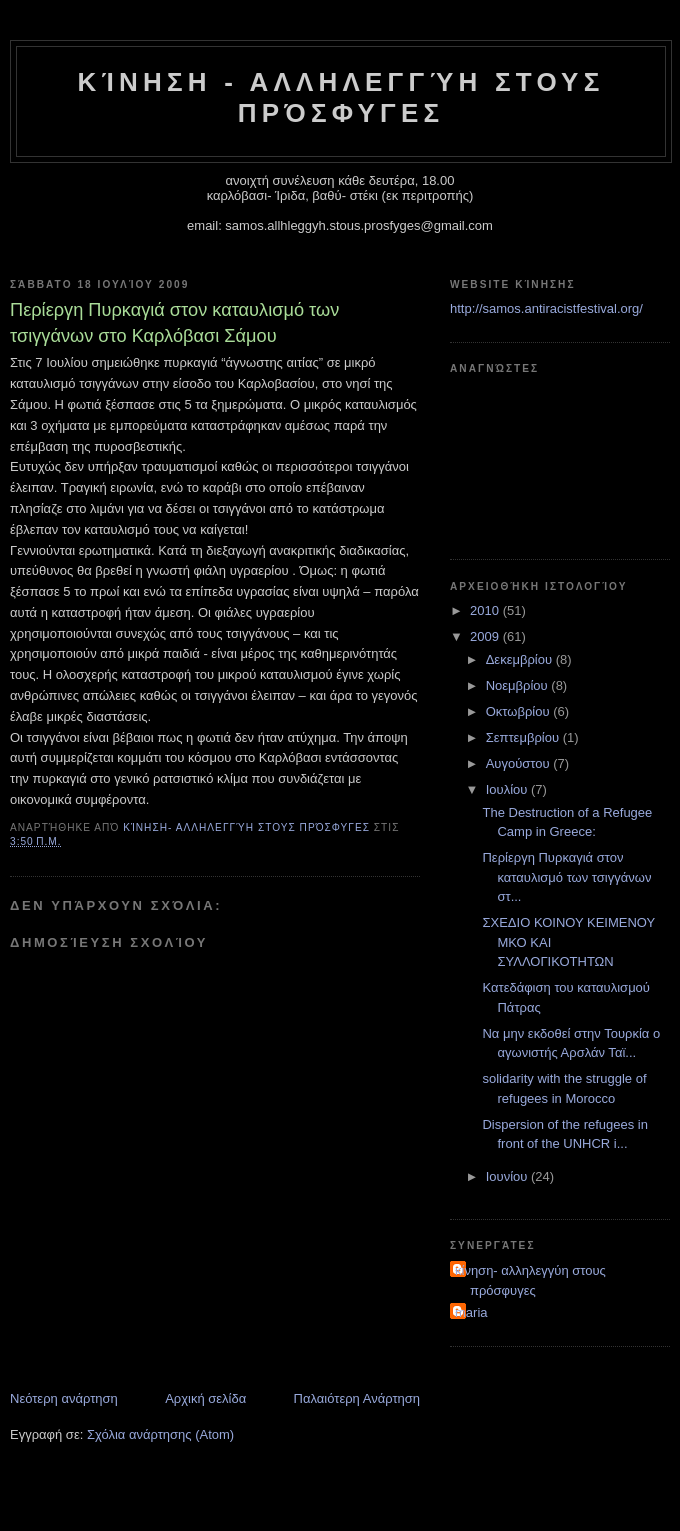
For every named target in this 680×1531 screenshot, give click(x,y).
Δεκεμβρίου (521, 659)
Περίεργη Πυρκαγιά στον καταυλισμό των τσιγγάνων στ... (566, 877)
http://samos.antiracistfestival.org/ (546, 308)
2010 (486, 610)
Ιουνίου (508, 1176)
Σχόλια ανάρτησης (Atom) (160, 1434)
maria (471, 1312)
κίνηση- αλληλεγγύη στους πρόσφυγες (530, 1280)
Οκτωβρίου (519, 711)
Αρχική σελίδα (205, 1398)
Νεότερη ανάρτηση (64, 1398)
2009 (486, 636)
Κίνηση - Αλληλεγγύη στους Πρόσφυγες (341, 97)
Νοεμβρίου (519, 685)
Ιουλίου (508, 789)
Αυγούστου (520, 763)
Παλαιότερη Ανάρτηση (357, 1398)
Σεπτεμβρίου (524, 737)
